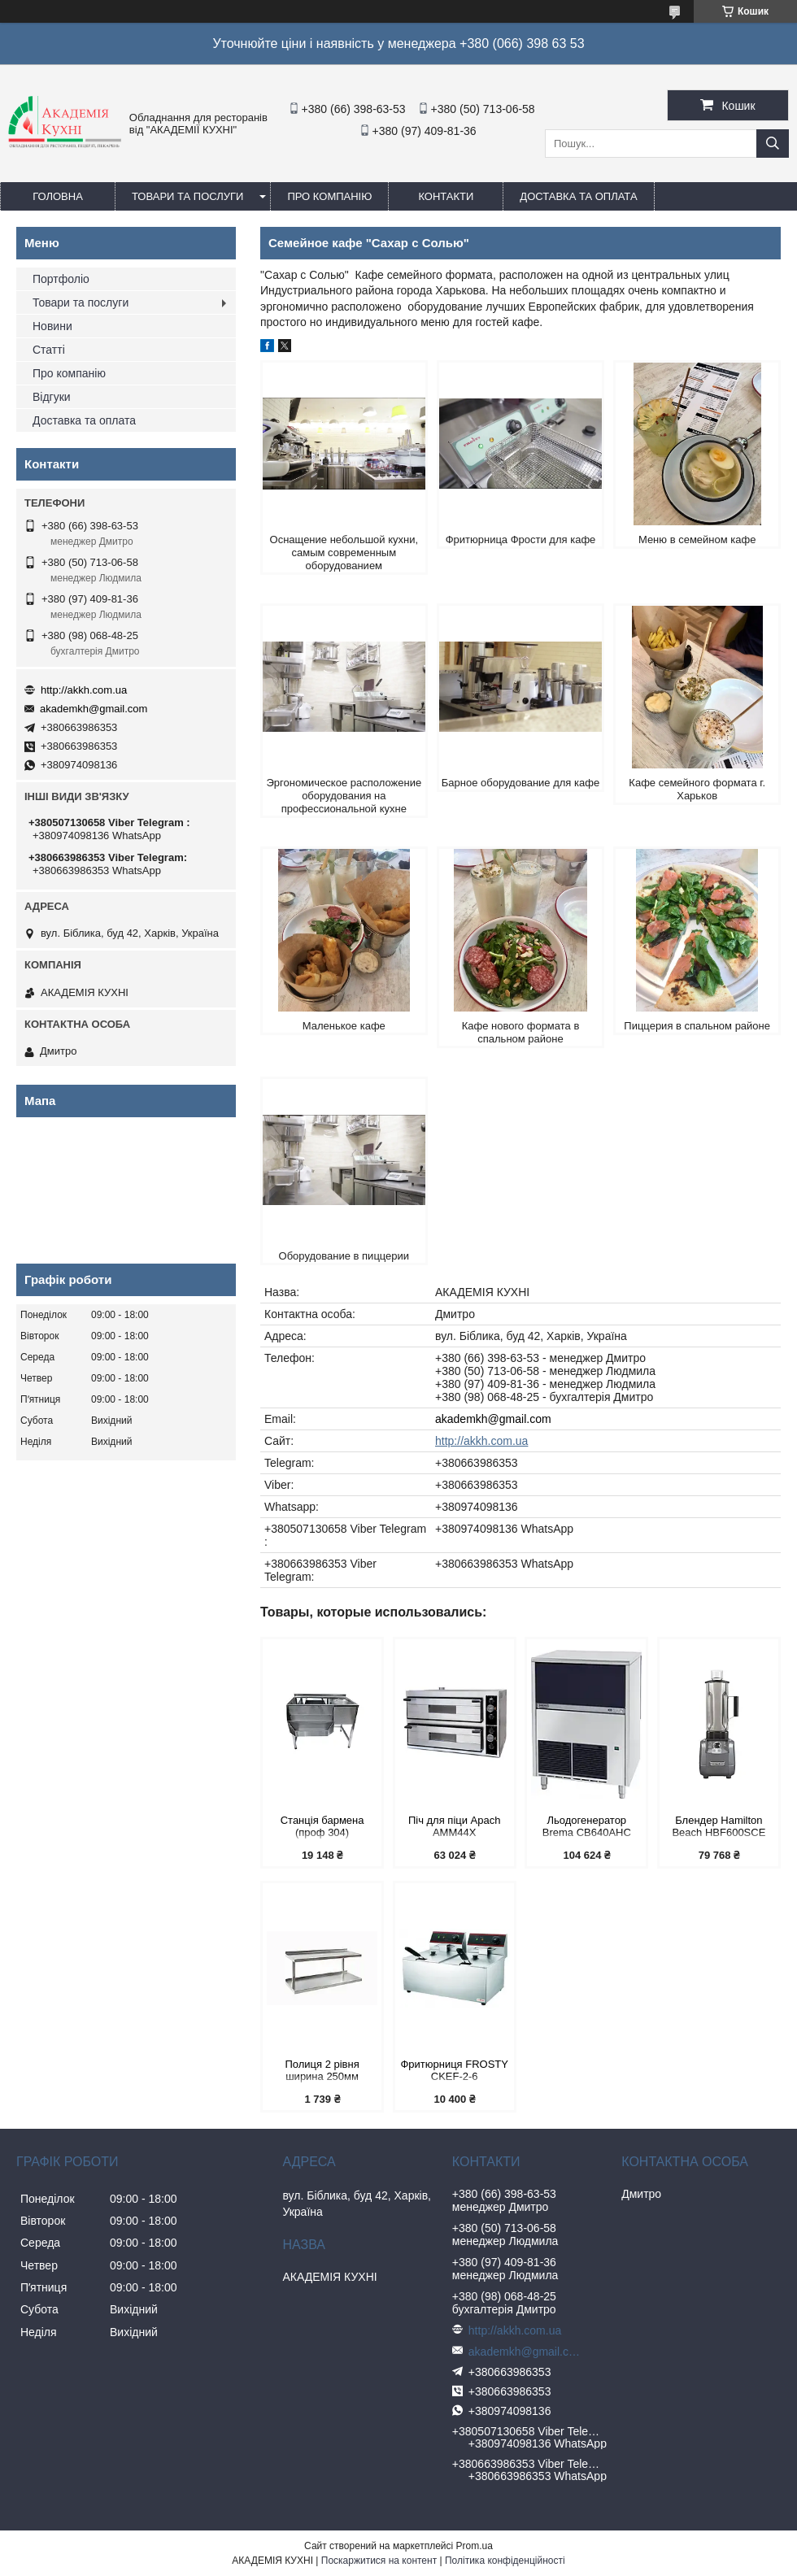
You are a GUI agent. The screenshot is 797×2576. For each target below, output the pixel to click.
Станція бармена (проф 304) (322, 1826)
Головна (58, 196)
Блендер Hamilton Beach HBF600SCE (718, 1826)
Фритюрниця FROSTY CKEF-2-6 (454, 2070)
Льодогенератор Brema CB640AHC (586, 1826)
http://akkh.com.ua (481, 1440)
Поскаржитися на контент (379, 2560)
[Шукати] (772, 143)
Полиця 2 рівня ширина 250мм (322, 2070)
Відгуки (52, 396)
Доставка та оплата (578, 196)
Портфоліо (61, 278)
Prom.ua (474, 2546)
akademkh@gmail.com (493, 1418)
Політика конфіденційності (505, 2560)
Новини (52, 326)
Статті (49, 349)
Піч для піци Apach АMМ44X (454, 1826)
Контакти (445, 196)
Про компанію (329, 196)
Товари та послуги (187, 196)
